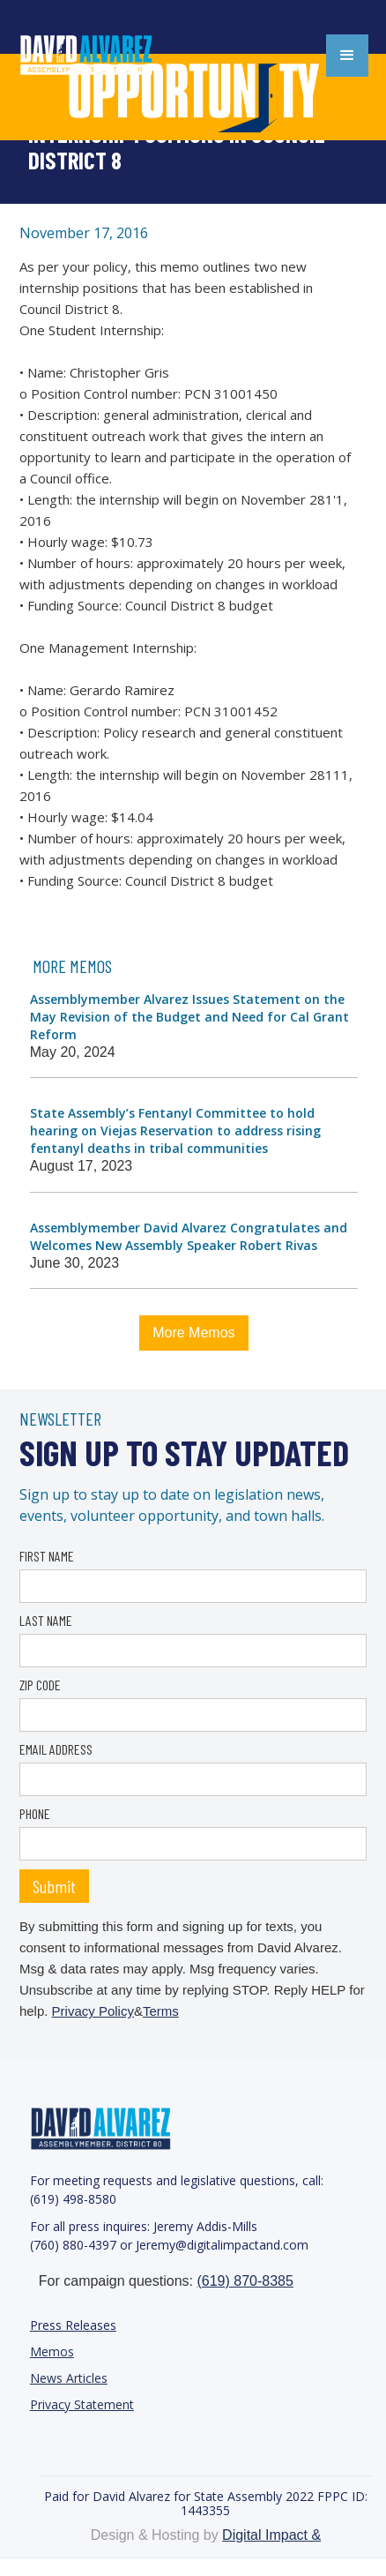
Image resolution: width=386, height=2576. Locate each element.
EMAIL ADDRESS (56, 1749)
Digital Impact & (271, 2534)
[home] (106, 55)
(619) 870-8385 (245, 2280)
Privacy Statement (82, 2404)
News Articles (69, 2378)
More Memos (193, 1332)
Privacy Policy (93, 2010)
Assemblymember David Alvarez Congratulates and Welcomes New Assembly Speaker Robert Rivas (188, 1236)
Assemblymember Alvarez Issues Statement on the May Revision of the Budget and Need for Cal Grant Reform (189, 1017)
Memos (52, 2351)
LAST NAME (45, 1620)
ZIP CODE (40, 1684)
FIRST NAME (46, 1555)
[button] (347, 55)
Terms (161, 2010)
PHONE (34, 1813)
